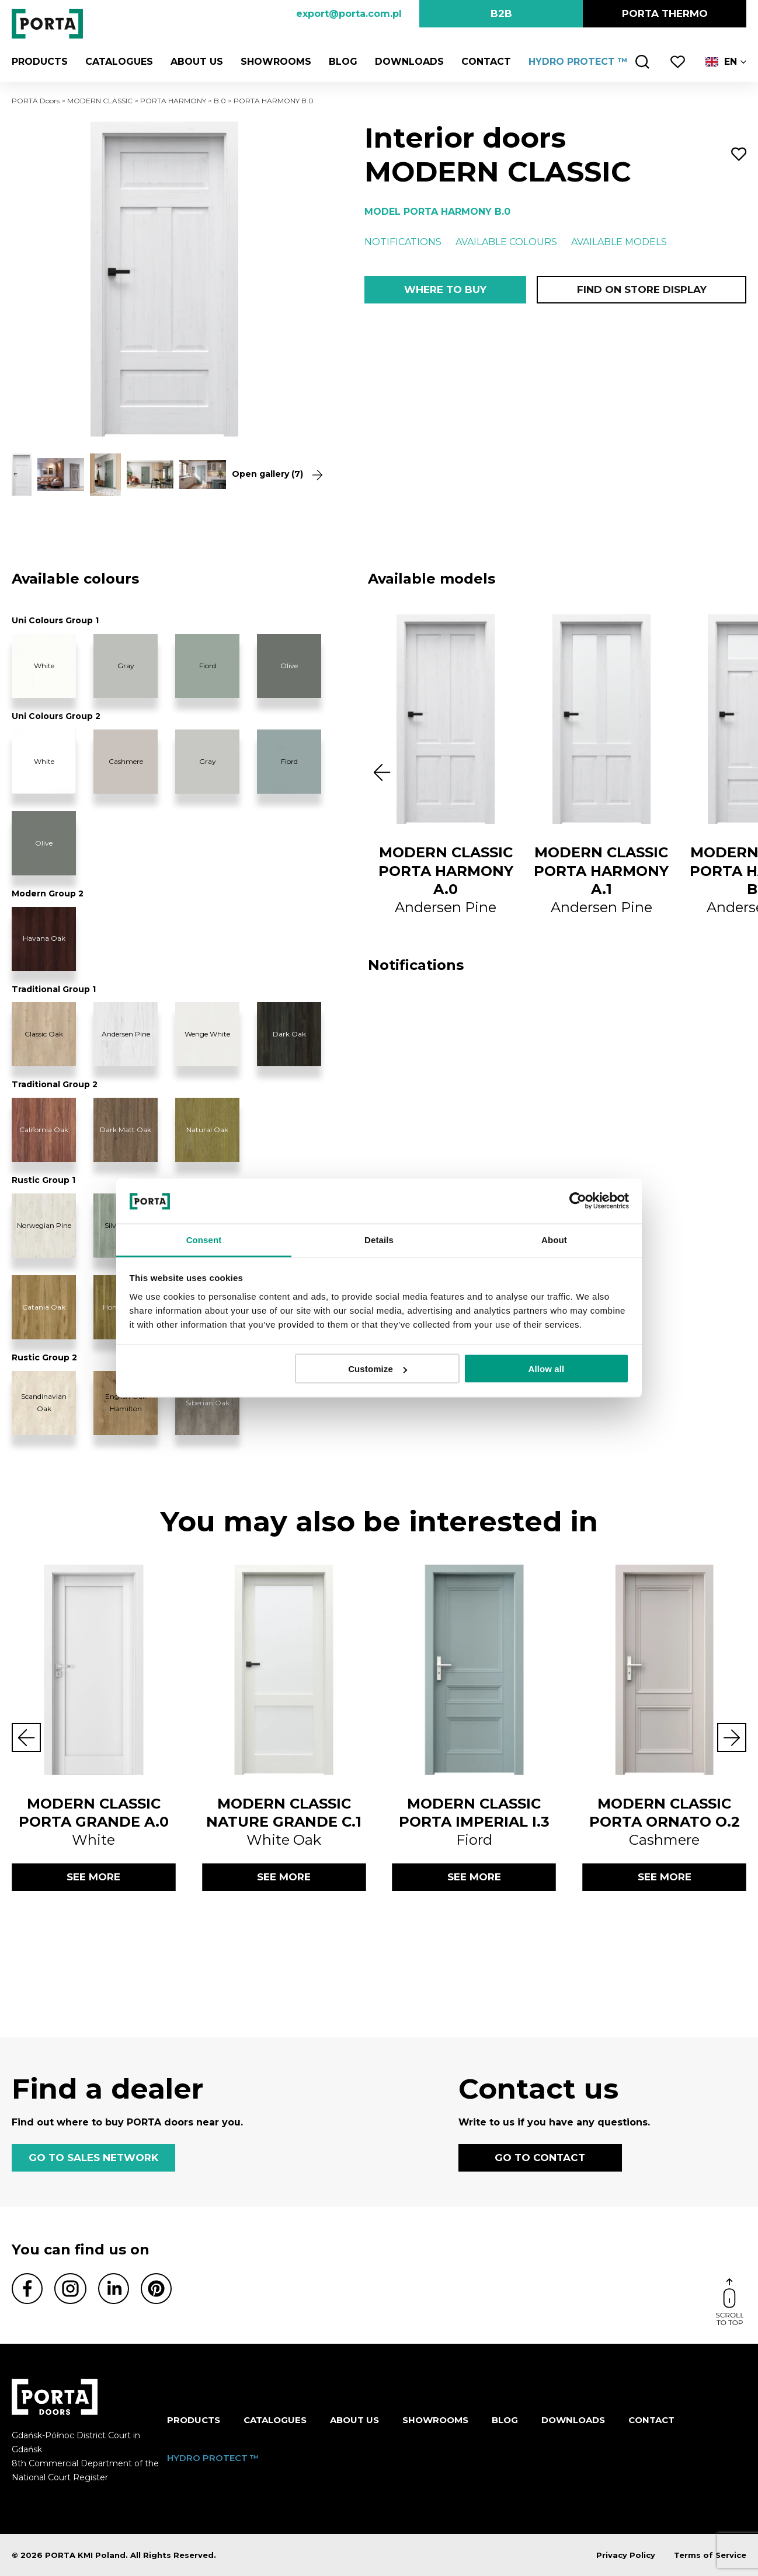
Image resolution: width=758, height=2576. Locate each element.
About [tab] (554, 1239)
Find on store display (642, 289)
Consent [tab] (204, 1239)
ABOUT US (197, 61)
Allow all (546, 1369)
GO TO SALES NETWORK (93, 2157)
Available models (619, 241)
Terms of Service (710, 2555)
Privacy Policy (625, 2555)
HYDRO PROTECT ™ (578, 61)
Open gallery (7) (274, 474)
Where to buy (445, 289)
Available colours (506, 241)
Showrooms (276, 61)
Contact (486, 61)
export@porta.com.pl (349, 13)
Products (40, 61)
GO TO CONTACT (540, 2157)
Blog (343, 61)
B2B (501, 13)
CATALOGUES (119, 61)
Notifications (402, 241)
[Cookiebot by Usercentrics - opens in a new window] (578, 1201)
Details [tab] (379, 1239)
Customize (377, 1369)
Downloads (409, 61)
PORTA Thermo (665, 13)
